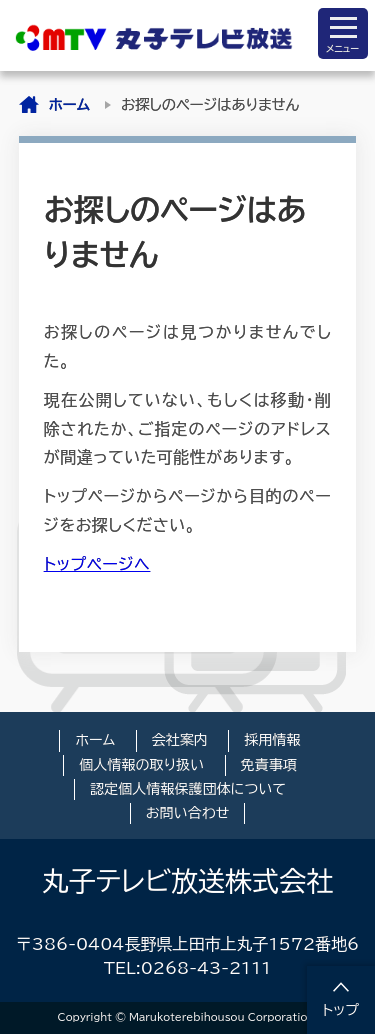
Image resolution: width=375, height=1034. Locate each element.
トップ (341, 1010)
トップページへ (97, 564)
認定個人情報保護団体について (188, 789)
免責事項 (269, 765)
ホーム (69, 104)
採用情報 (272, 740)
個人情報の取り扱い (141, 765)
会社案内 (180, 740)
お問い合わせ (188, 813)
